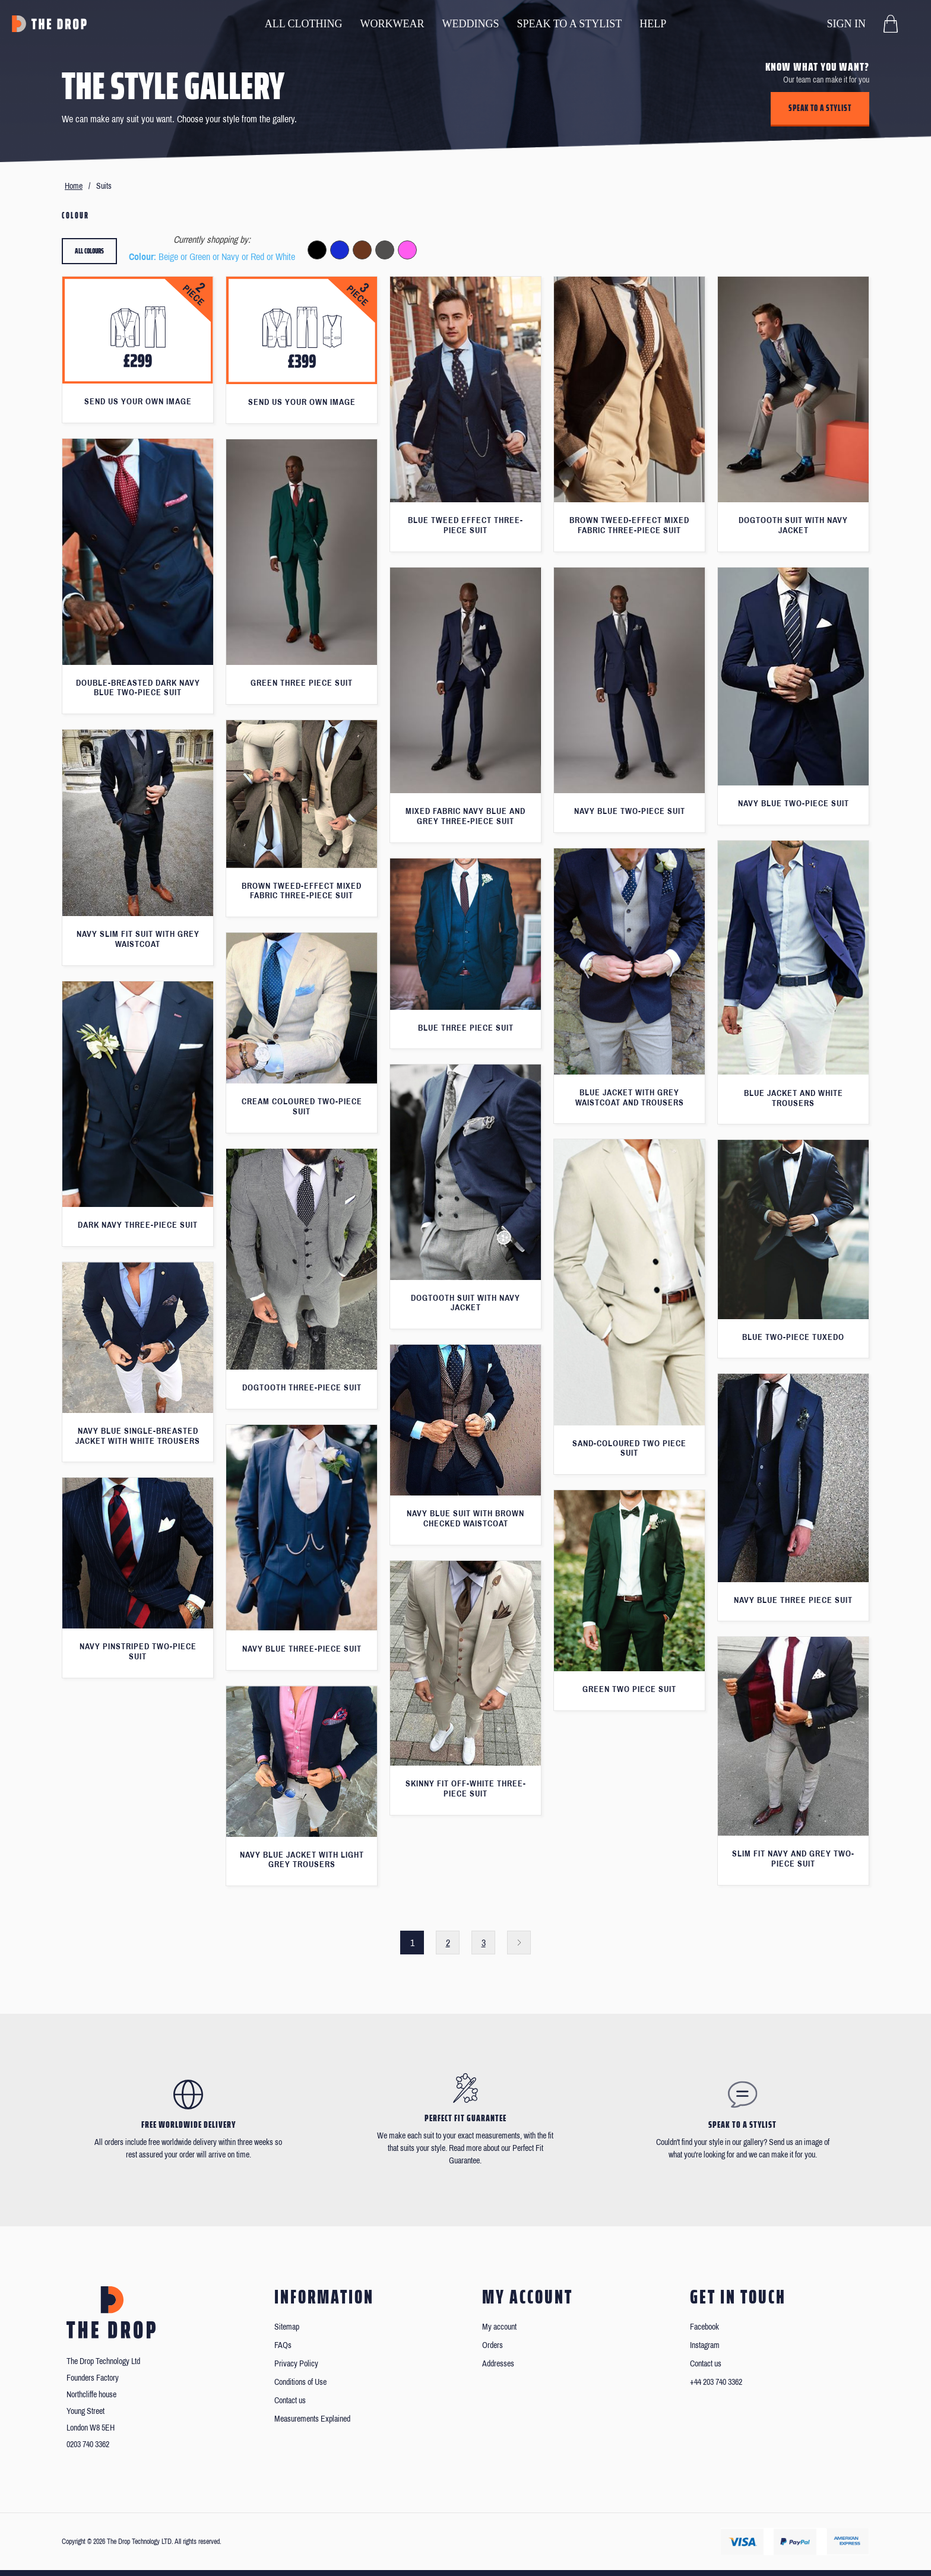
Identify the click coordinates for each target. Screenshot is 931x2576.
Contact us (290, 2400)
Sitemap (286, 2326)
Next (519, 1942)
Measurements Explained (312, 2419)
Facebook (704, 2326)
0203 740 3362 (87, 2444)
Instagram (705, 2345)
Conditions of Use (300, 2382)
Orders (492, 2345)
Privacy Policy (296, 2363)
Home (74, 186)
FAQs (283, 2345)
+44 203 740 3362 (716, 2382)
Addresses (498, 2363)
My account (499, 2326)
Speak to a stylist (819, 108)
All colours (89, 251)
